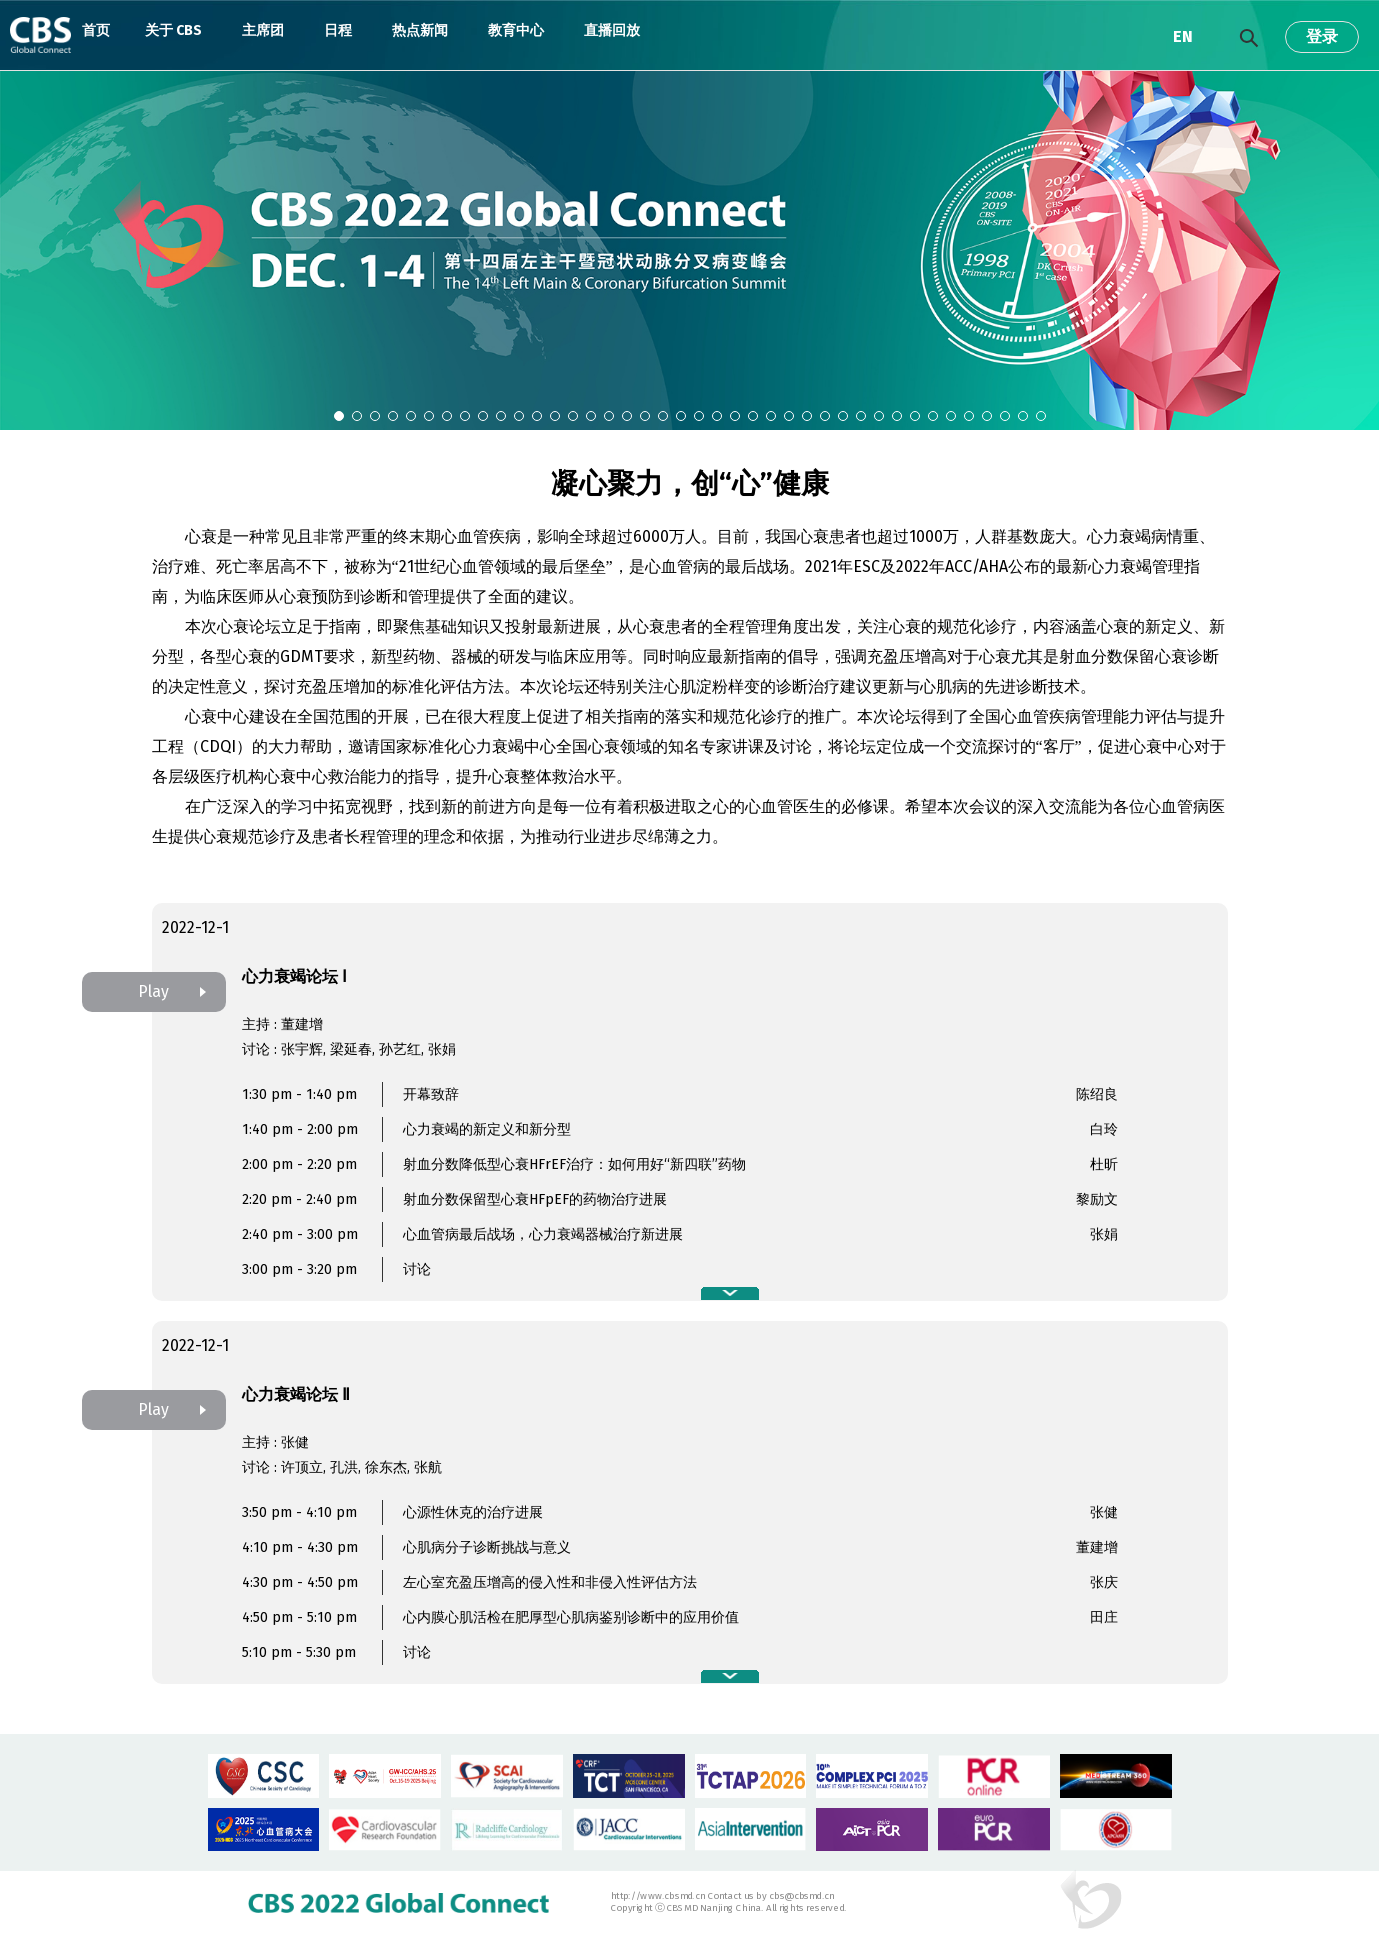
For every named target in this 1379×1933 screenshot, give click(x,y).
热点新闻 (420, 30)
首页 (96, 30)
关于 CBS (173, 30)
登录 (1322, 36)
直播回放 (612, 30)
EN (1183, 36)
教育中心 (516, 30)
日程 (338, 30)
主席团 (263, 30)
